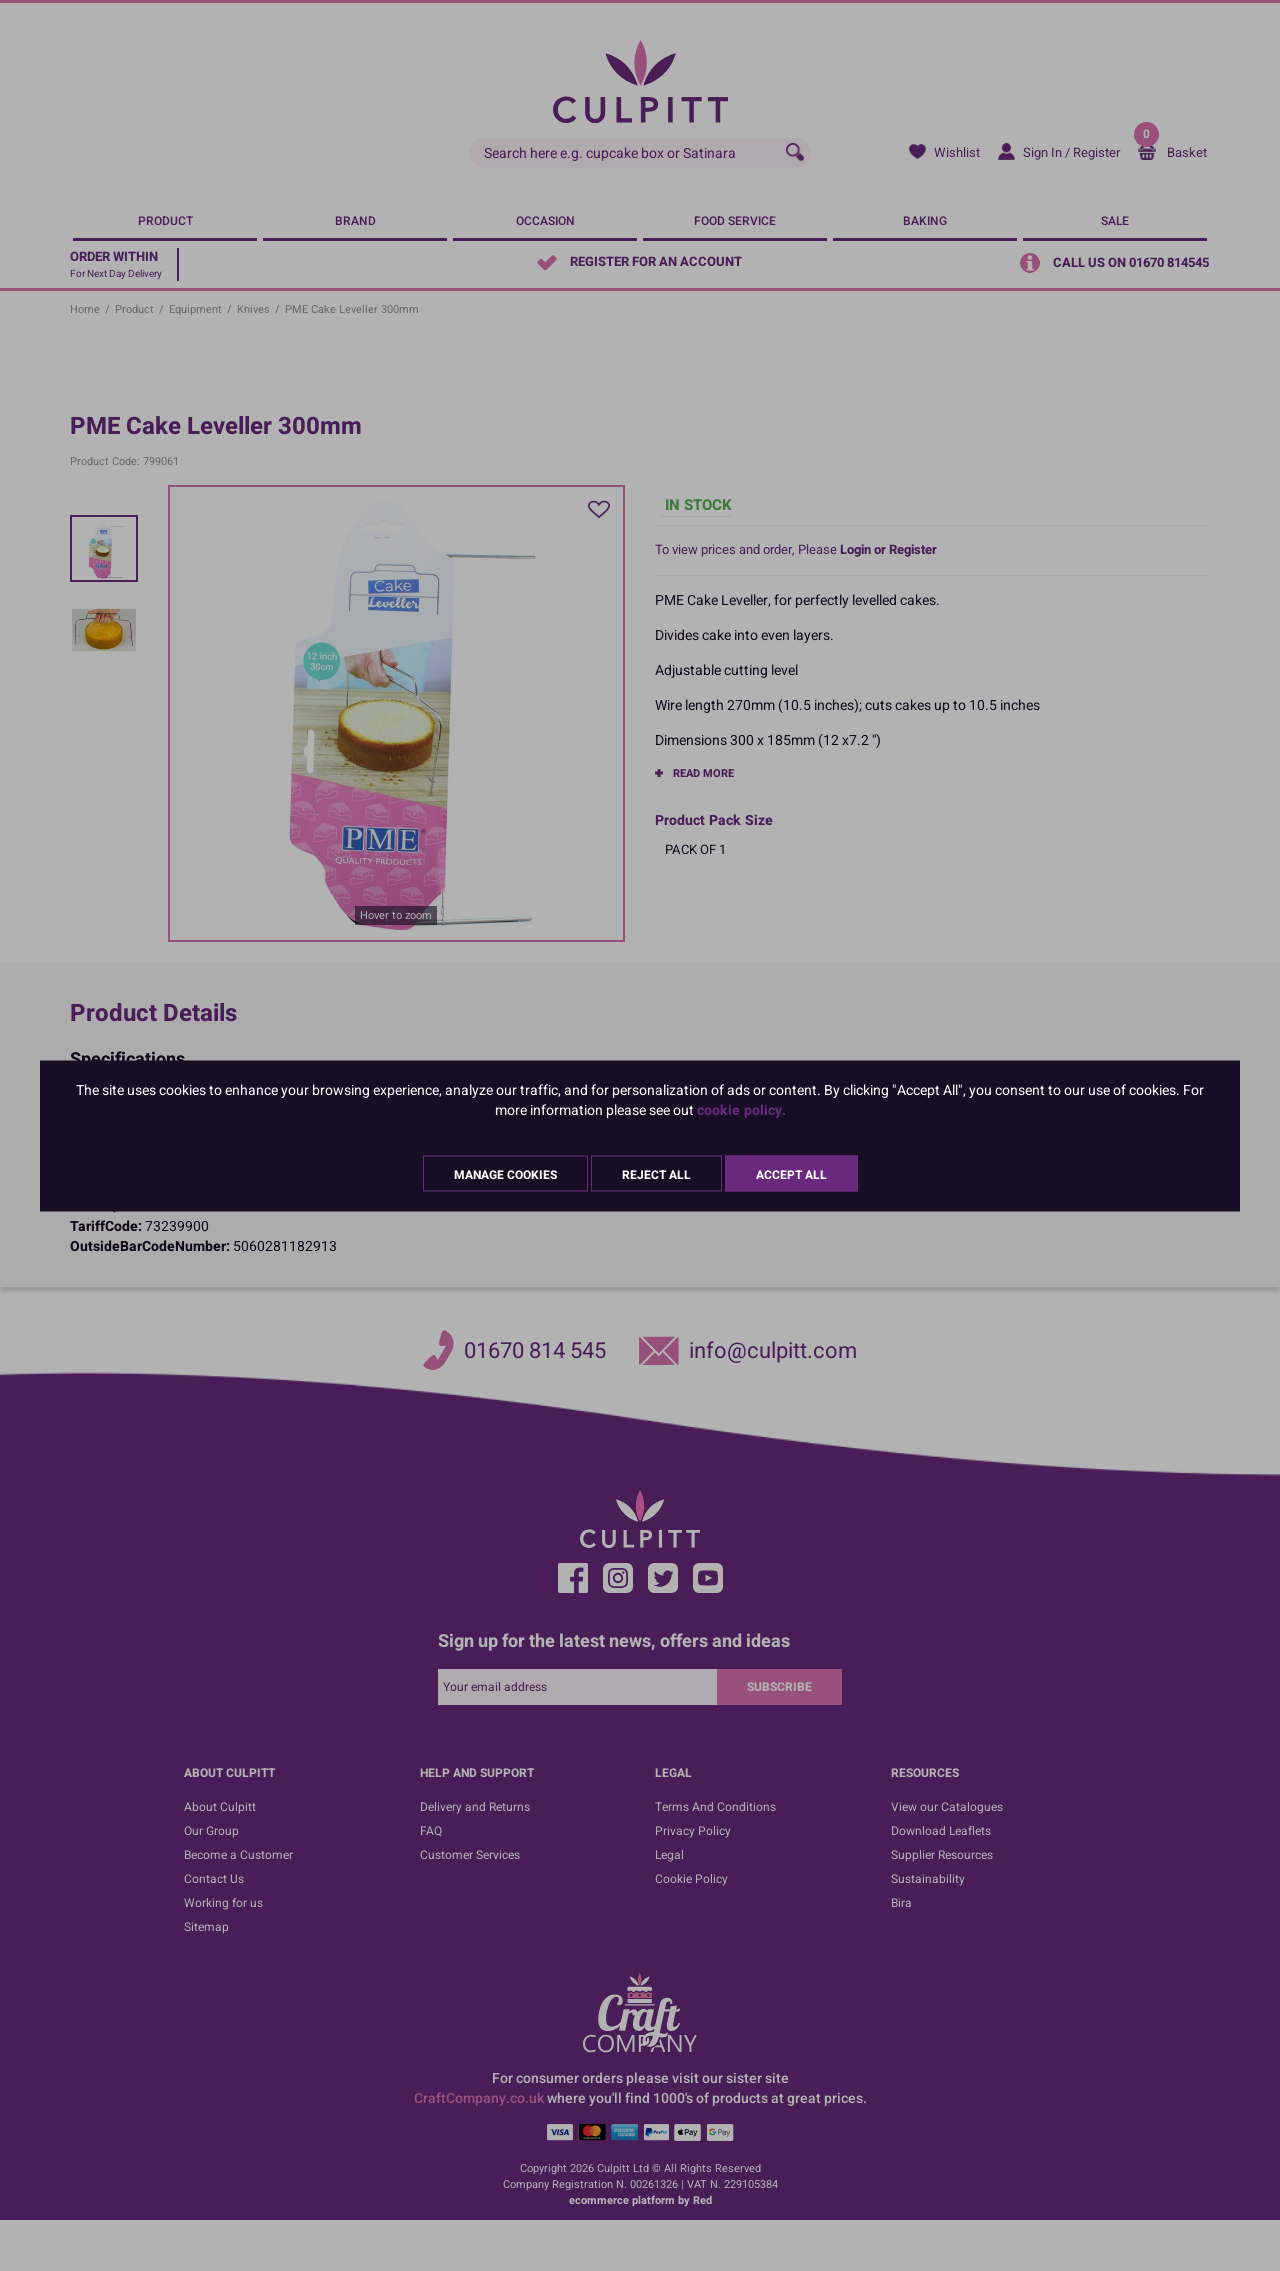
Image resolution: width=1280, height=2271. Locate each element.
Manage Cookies (505, 1174)
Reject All (656, 1174)
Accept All (791, 1174)
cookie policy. (741, 1109)
